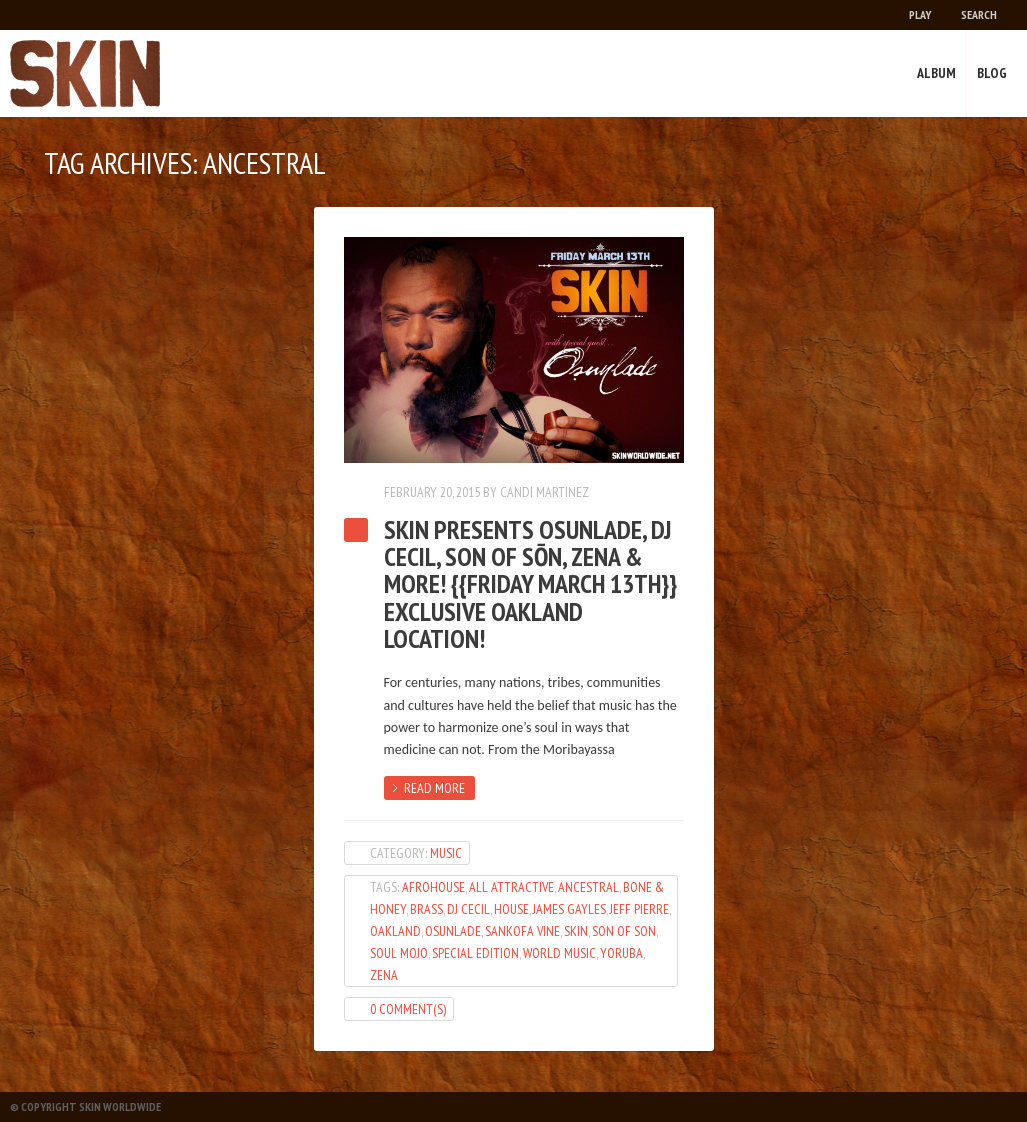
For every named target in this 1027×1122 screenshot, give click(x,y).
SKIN (576, 931)
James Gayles (569, 909)
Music (446, 853)
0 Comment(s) (408, 1009)
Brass (426, 909)
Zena (384, 975)
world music (559, 953)
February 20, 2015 (432, 492)
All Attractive (511, 887)
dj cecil (468, 909)
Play (920, 14)
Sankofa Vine (522, 931)
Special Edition (475, 953)
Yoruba (621, 953)
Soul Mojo (399, 953)
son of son (624, 931)
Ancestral (588, 887)
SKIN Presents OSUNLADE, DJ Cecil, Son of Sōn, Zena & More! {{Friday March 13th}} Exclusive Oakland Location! (530, 584)
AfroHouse (433, 887)
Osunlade (453, 931)
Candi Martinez (544, 492)
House (511, 909)
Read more (434, 788)
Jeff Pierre (639, 909)
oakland (395, 931)
